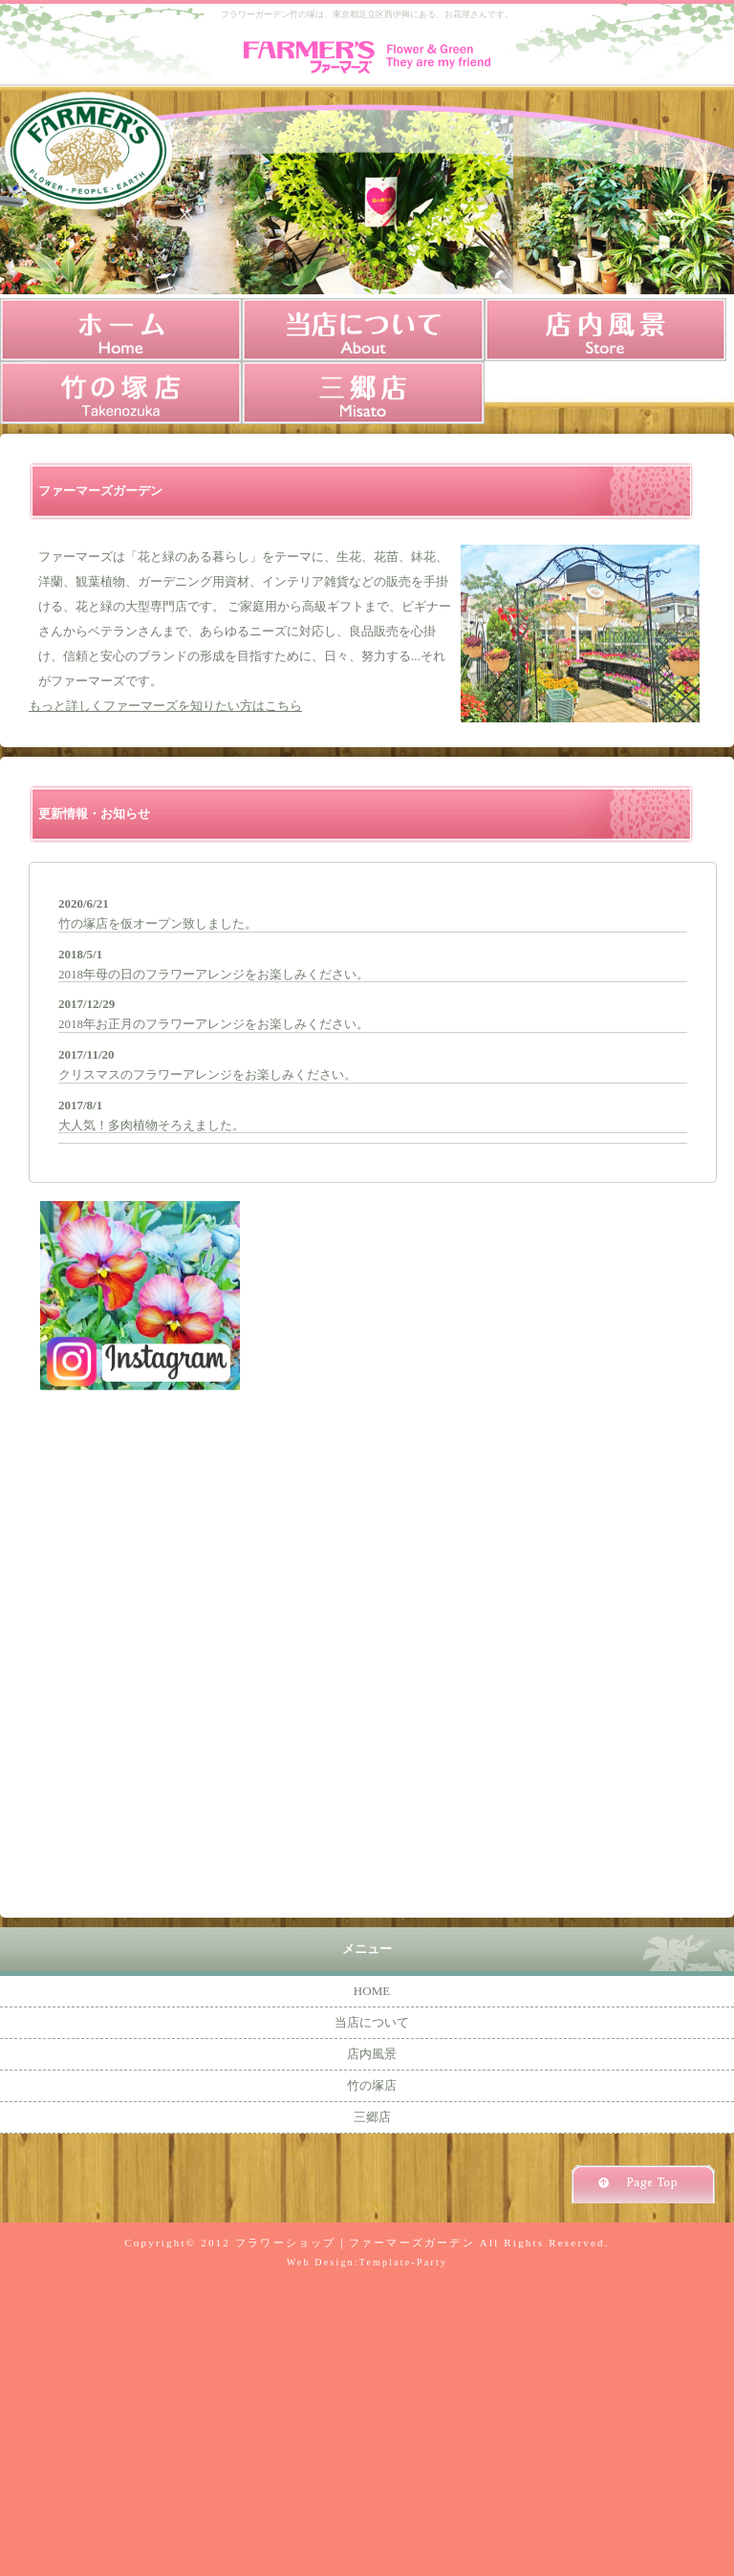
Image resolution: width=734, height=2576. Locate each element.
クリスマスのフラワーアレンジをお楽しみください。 (207, 1074)
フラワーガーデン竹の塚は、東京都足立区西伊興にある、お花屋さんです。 (367, 14)
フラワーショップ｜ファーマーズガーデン (355, 2242)
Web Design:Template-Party (367, 2262)
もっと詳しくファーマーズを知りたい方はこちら (165, 705)
